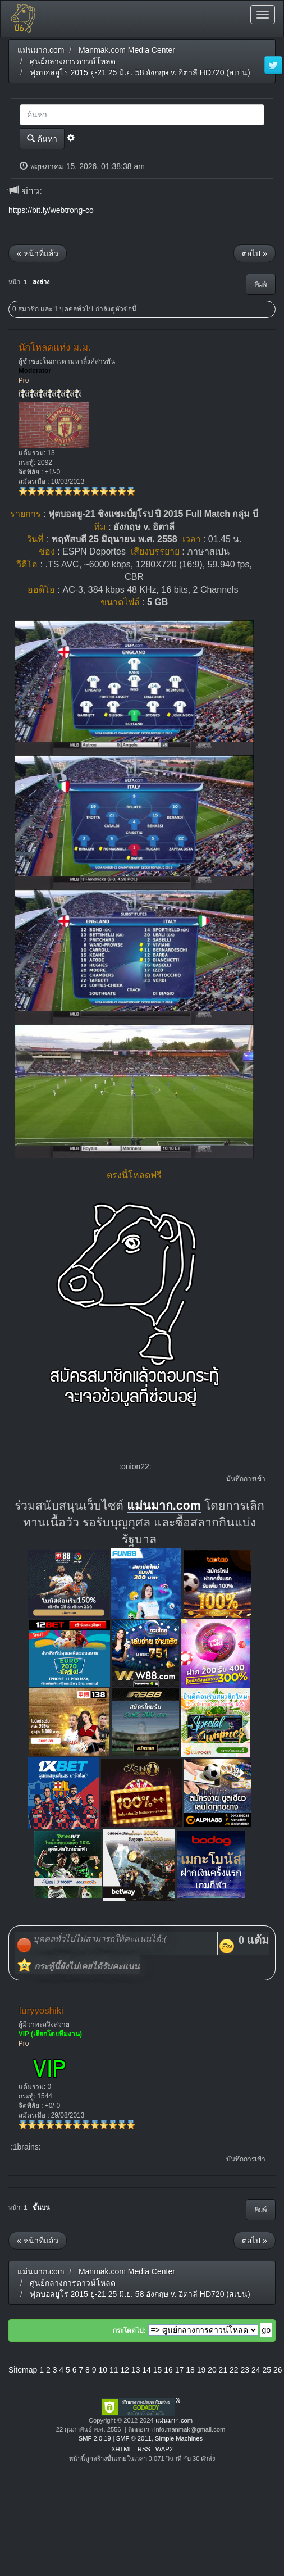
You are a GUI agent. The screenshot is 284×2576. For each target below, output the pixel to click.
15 (157, 2369)
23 (245, 2369)
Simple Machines (179, 2438)
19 (201, 2369)
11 (113, 2369)
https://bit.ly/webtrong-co (51, 210)
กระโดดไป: (129, 2330)
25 (266, 2369)
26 (277, 2369)
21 (223, 2369)
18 (190, 2369)
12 (124, 2369)
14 (146, 2369)
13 (135, 2369)
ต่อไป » (254, 253)
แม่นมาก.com (164, 1505)
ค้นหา (42, 138)
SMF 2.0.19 (95, 2438)
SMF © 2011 (134, 2438)
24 (255, 2369)
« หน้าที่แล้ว (37, 253)
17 (179, 2369)
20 (212, 2369)
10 (102, 2369)
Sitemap (22, 2369)
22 (234, 2369)
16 (168, 2369)
